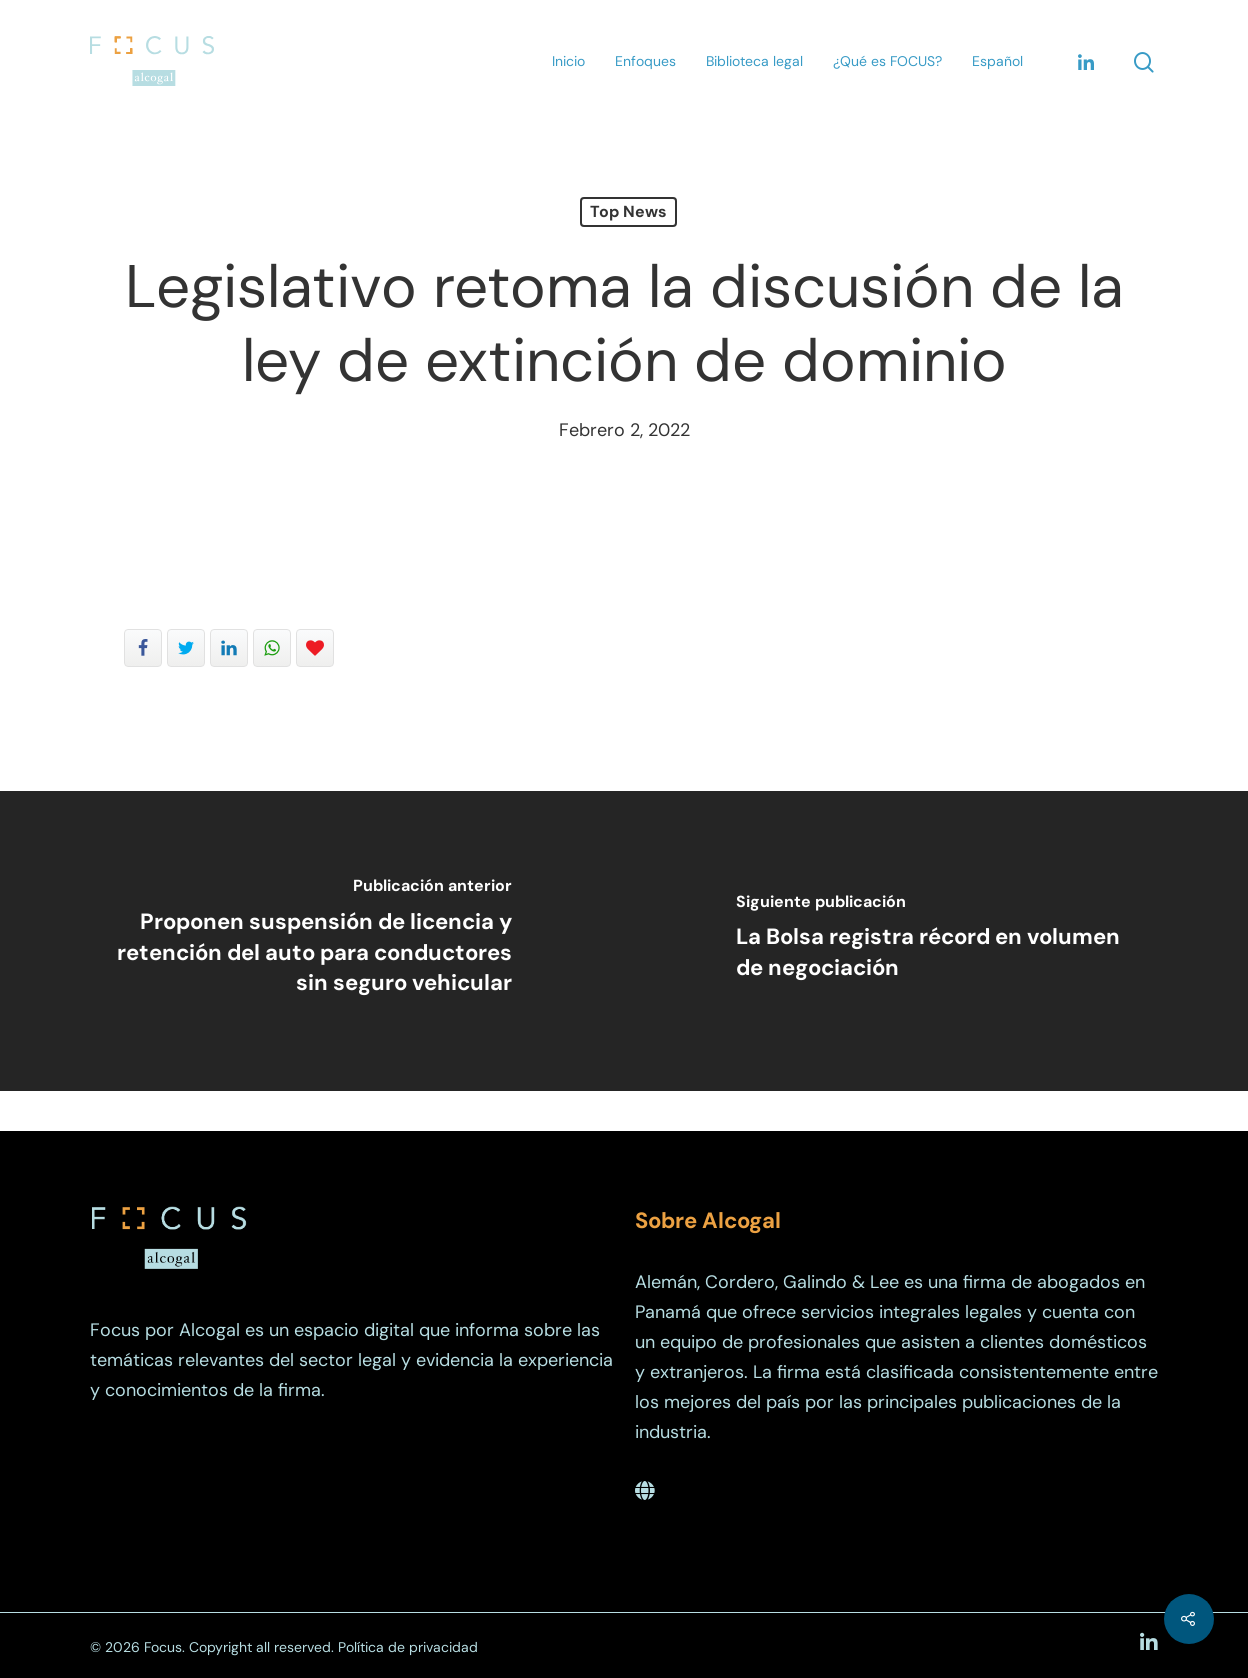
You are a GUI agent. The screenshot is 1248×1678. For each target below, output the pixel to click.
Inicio (568, 61)
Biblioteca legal (754, 61)
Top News (628, 211)
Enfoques (645, 61)
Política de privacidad (408, 1647)
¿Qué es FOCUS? (887, 61)
